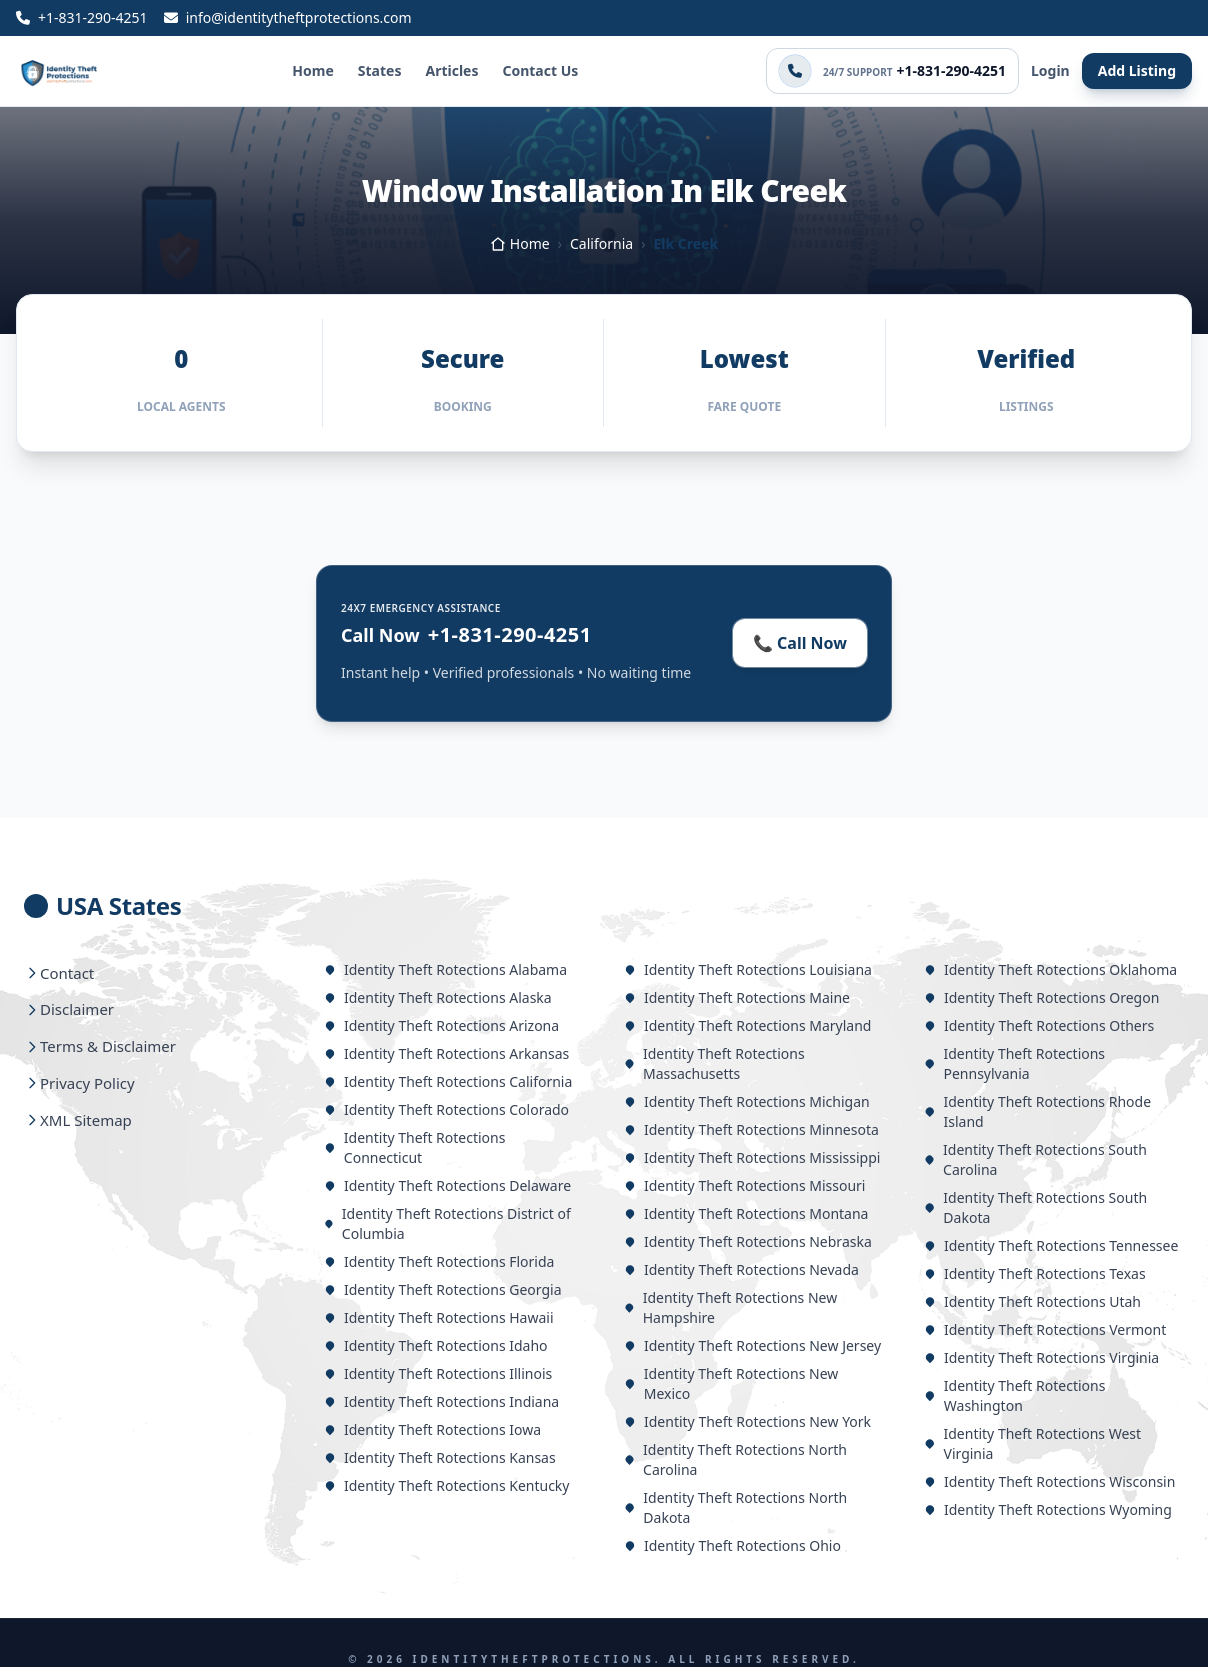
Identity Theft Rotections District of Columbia (447, 1223)
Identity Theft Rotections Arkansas (446, 1053)
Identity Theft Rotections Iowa (432, 1429)
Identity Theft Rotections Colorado (446, 1109)
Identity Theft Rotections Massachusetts (714, 1063)
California (601, 243)
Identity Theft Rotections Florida (439, 1261)
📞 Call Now (800, 643)
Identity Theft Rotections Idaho (436, 1345)
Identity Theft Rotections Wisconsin (1049, 1481)
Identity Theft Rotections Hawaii (439, 1317)
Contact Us (540, 70)
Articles (451, 70)
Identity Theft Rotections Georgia (443, 1289)
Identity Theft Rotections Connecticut (414, 1147)
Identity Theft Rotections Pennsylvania (1014, 1063)
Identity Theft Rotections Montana (746, 1213)
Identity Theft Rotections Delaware (447, 1185)
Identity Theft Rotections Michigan (747, 1101)
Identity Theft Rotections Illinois (438, 1373)
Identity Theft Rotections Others (1039, 1025)
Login (1050, 70)
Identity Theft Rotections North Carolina (735, 1459)
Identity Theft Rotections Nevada (741, 1269)
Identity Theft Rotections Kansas (440, 1457)
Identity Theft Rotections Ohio (732, 1545)
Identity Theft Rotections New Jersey (752, 1345)
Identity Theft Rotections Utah (1032, 1301)
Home (312, 70)
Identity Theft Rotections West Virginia (1032, 1443)
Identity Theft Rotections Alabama (445, 969)
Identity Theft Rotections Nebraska (748, 1241)
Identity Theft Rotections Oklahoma (1050, 969)
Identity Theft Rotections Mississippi (752, 1157)
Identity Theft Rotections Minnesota (751, 1129)
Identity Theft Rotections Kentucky (446, 1485)
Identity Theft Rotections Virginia (1041, 1357)
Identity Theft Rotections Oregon (1041, 997)
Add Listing (1137, 70)
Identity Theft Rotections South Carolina (1035, 1159)
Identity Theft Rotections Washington (1014, 1395)
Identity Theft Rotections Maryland (747, 1025)
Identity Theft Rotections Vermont (1045, 1329)
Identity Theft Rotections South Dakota (1035, 1207)
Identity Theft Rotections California (448, 1081)
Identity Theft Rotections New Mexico (731, 1383)
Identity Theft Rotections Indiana (441, 1401)
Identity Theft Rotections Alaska (438, 997)
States (380, 70)
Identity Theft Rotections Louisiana (748, 969)
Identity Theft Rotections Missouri (744, 1185)
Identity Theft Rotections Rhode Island (1037, 1111)
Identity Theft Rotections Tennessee (1051, 1245)
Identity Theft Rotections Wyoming (1048, 1509)
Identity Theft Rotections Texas (1035, 1273)
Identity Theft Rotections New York (747, 1421)
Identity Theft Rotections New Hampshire (730, 1307)
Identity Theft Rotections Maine (737, 997)
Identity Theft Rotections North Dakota (735, 1507)
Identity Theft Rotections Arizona (441, 1025)
